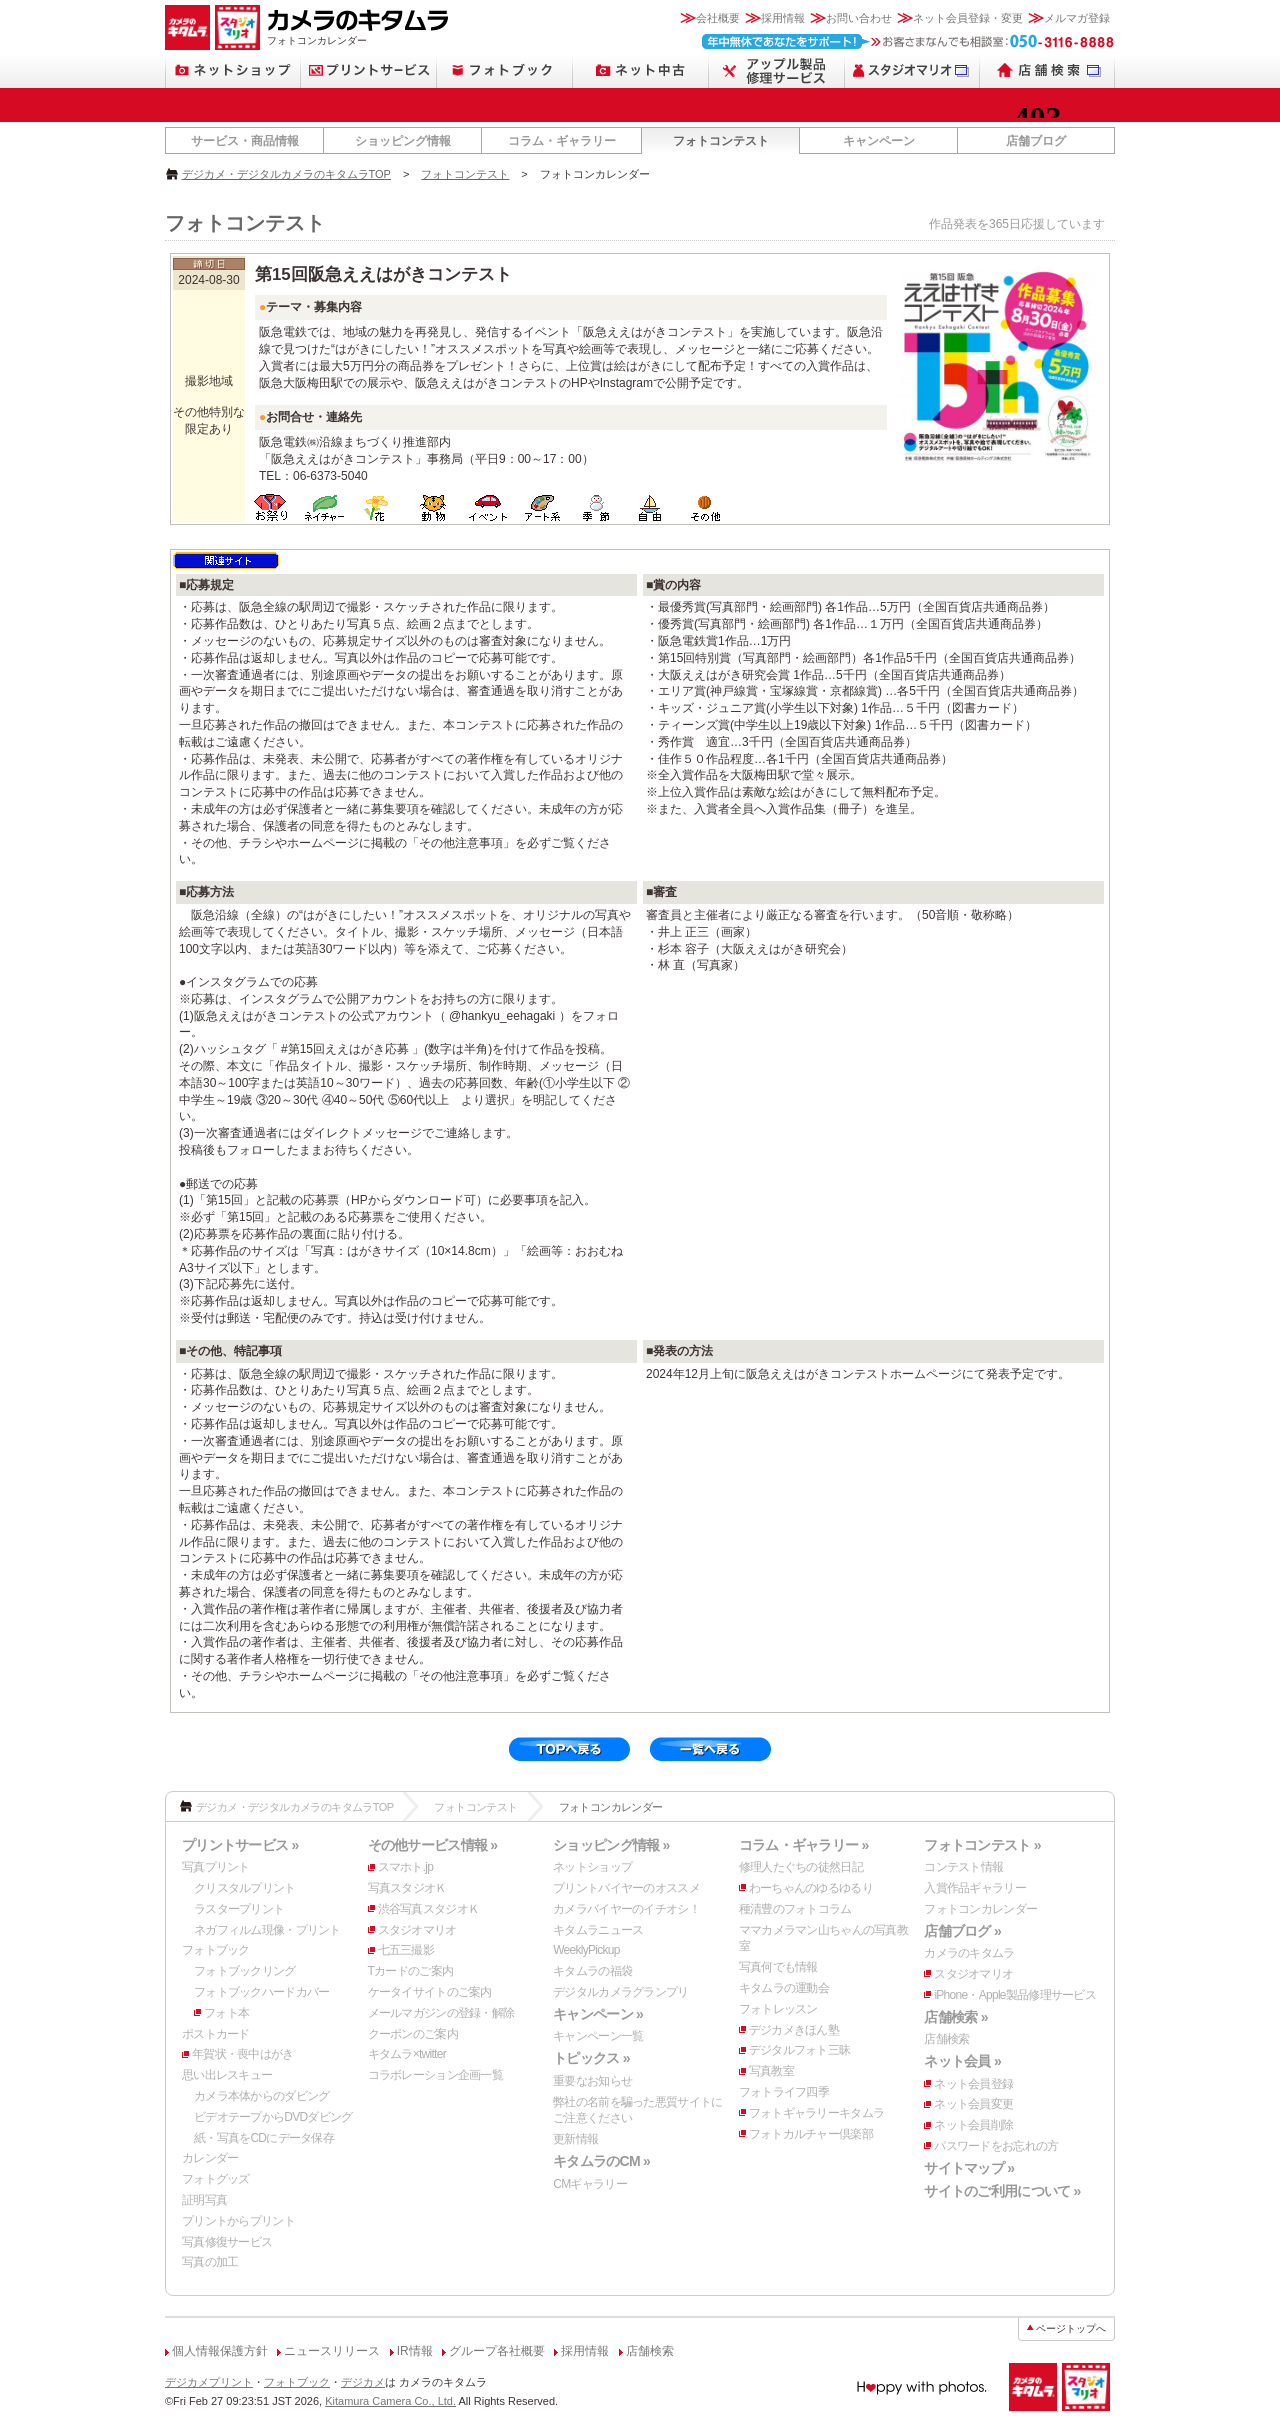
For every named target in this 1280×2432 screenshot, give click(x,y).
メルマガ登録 (1077, 18)
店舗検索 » (955, 2017)
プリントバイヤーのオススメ (626, 1888)
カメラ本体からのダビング (261, 2096)
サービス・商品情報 (245, 141)
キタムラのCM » (601, 2161)
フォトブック (216, 1950)
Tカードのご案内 (411, 1971)
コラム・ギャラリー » (804, 1845)
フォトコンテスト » (982, 1845)
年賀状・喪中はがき (243, 2054)
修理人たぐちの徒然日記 (801, 1867)
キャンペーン (879, 141)
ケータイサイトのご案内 (430, 1992)
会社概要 (718, 18)
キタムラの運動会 (784, 1988)
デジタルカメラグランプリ (620, 1992)
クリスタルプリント (245, 1888)
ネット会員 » (962, 2061)
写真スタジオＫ (407, 1888)
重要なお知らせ (592, 2081)
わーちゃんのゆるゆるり (811, 1888)
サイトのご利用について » (1002, 2191)
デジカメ (363, 2382)
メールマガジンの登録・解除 (441, 2013)
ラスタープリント (239, 1909)
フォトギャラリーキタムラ (816, 2113)
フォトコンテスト (721, 141)
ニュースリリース (332, 2351)
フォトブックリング (245, 1971)
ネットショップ (592, 1867)
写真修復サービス (227, 2242)
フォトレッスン (778, 2009)
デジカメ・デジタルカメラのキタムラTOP (286, 174)
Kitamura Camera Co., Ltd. (390, 2401)
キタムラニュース (598, 1930)
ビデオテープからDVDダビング (273, 2117)
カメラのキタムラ (969, 1953)
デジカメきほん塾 (794, 2030)
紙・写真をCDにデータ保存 (264, 2138)
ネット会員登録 (973, 2084)
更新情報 (575, 2139)
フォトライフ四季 (784, 2092)
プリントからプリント (238, 2221)
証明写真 (204, 2200)
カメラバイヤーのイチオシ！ (626, 1909)
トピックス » (591, 2058)
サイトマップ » (969, 2168)
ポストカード (216, 2034)
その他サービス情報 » (433, 1845)
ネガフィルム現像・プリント (267, 1930)
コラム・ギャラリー (562, 141)
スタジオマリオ (417, 1930)
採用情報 (783, 18)
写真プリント (216, 1867)
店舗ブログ (1036, 141)
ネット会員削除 (973, 2125)
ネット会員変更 (973, 2104)
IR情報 (415, 2351)
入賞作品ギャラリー (975, 1888)
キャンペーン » (598, 2014)
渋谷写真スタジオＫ (429, 1909)
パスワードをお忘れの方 (996, 2146)
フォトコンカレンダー (980, 1909)
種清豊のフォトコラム (795, 1909)
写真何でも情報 (778, 1967)
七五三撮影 (406, 1950)
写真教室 (771, 2071)
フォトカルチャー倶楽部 (811, 2134)
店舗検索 (946, 2039)
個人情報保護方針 (220, 2351)
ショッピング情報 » (611, 1845)
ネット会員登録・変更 (968, 18)
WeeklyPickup (586, 1950)
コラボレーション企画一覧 (435, 2075)
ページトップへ (1071, 2328)
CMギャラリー (590, 2184)
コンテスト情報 (963, 1867)
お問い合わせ (859, 18)
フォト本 (226, 2013)
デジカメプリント (209, 2382)
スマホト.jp (406, 1867)
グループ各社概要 (497, 2351)
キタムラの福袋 (592, 1971)
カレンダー (210, 2158)
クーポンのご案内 (413, 2034)
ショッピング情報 (403, 141)
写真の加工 (210, 2262)
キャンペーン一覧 (598, 2036)
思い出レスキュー (227, 2075)
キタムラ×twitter (407, 2054)
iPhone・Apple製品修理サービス (1015, 1995)
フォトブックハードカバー (261, 1992)
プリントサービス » (240, 1845)
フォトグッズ (216, 2179)
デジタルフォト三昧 (800, 2050)
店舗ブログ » (962, 1931)
